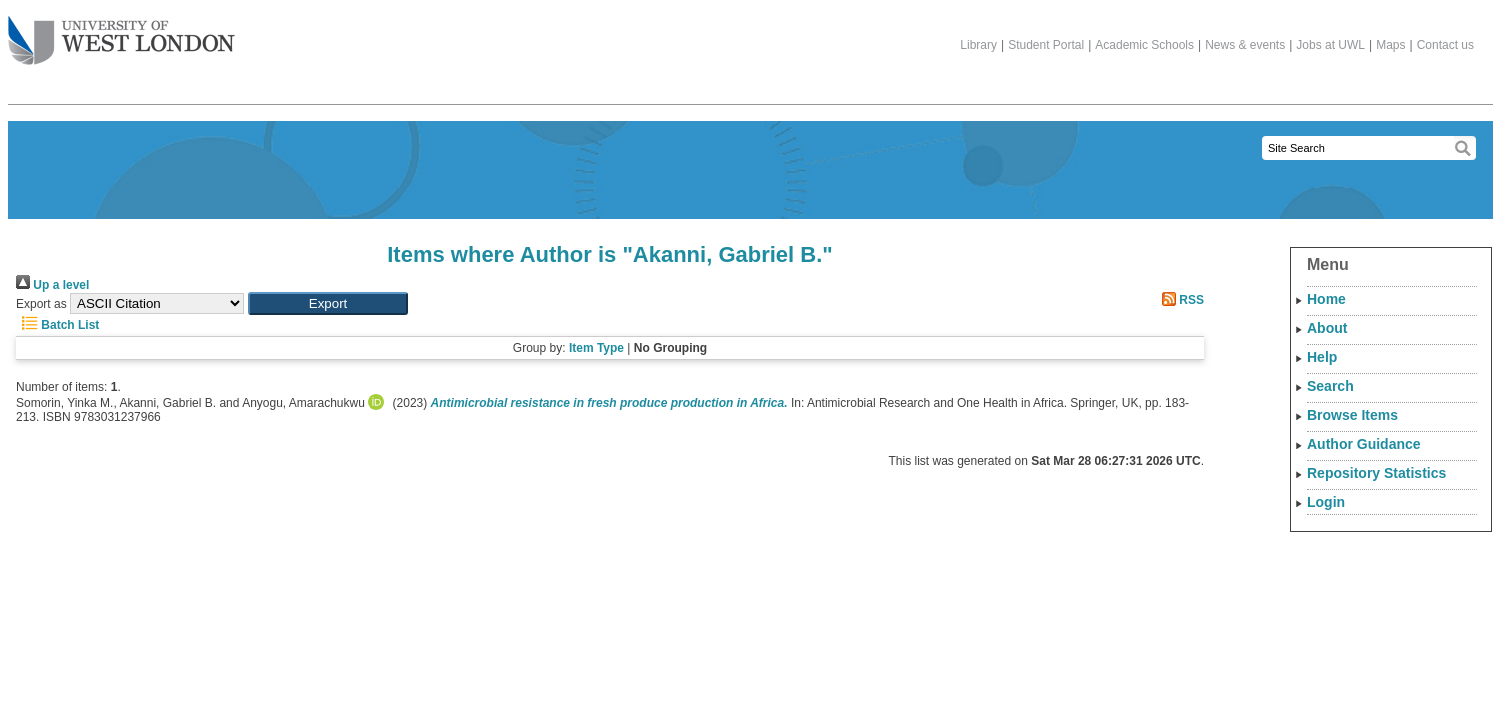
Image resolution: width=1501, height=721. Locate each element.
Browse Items (1352, 415)
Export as (41, 304)
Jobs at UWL (1330, 45)
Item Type (596, 348)
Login (1326, 502)
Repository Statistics (1376, 473)
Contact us (1445, 45)
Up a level (52, 285)
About (1327, 328)
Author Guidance (1364, 444)
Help (1322, 357)
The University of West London (121, 33)
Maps (1390, 45)
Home (1326, 299)
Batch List (57, 325)
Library (978, 45)
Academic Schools (1144, 45)
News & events (1245, 45)
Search (1330, 386)
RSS (1180, 300)
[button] (328, 303)
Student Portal (1046, 45)
